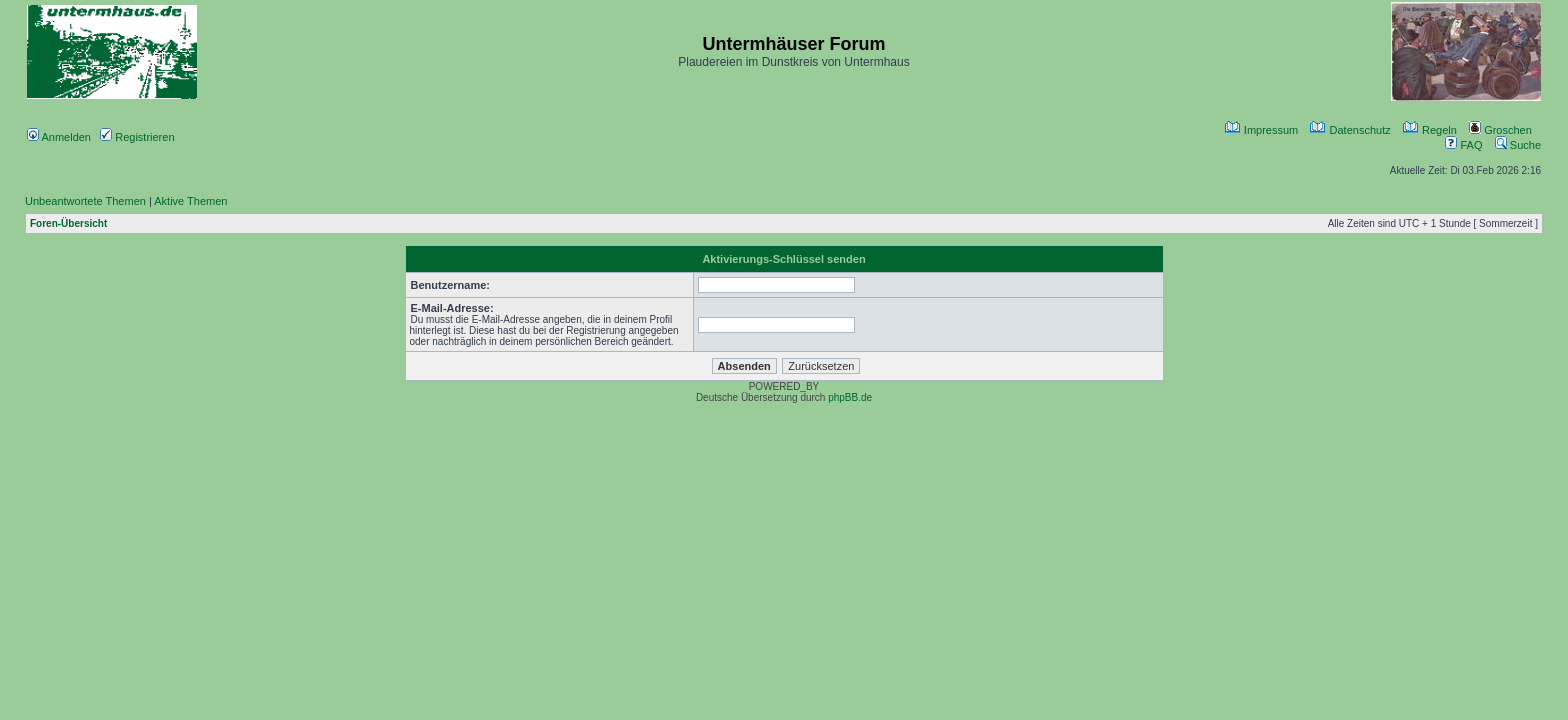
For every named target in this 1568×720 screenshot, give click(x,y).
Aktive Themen (190, 201)
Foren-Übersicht (68, 223)
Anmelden (59, 137)
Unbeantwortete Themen (85, 201)
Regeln (1430, 130)
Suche (1518, 145)
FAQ (1463, 145)
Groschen (1500, 130)
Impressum (1261, 130)
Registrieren (137, 137)
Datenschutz (1350, 130)
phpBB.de (850, 397)
